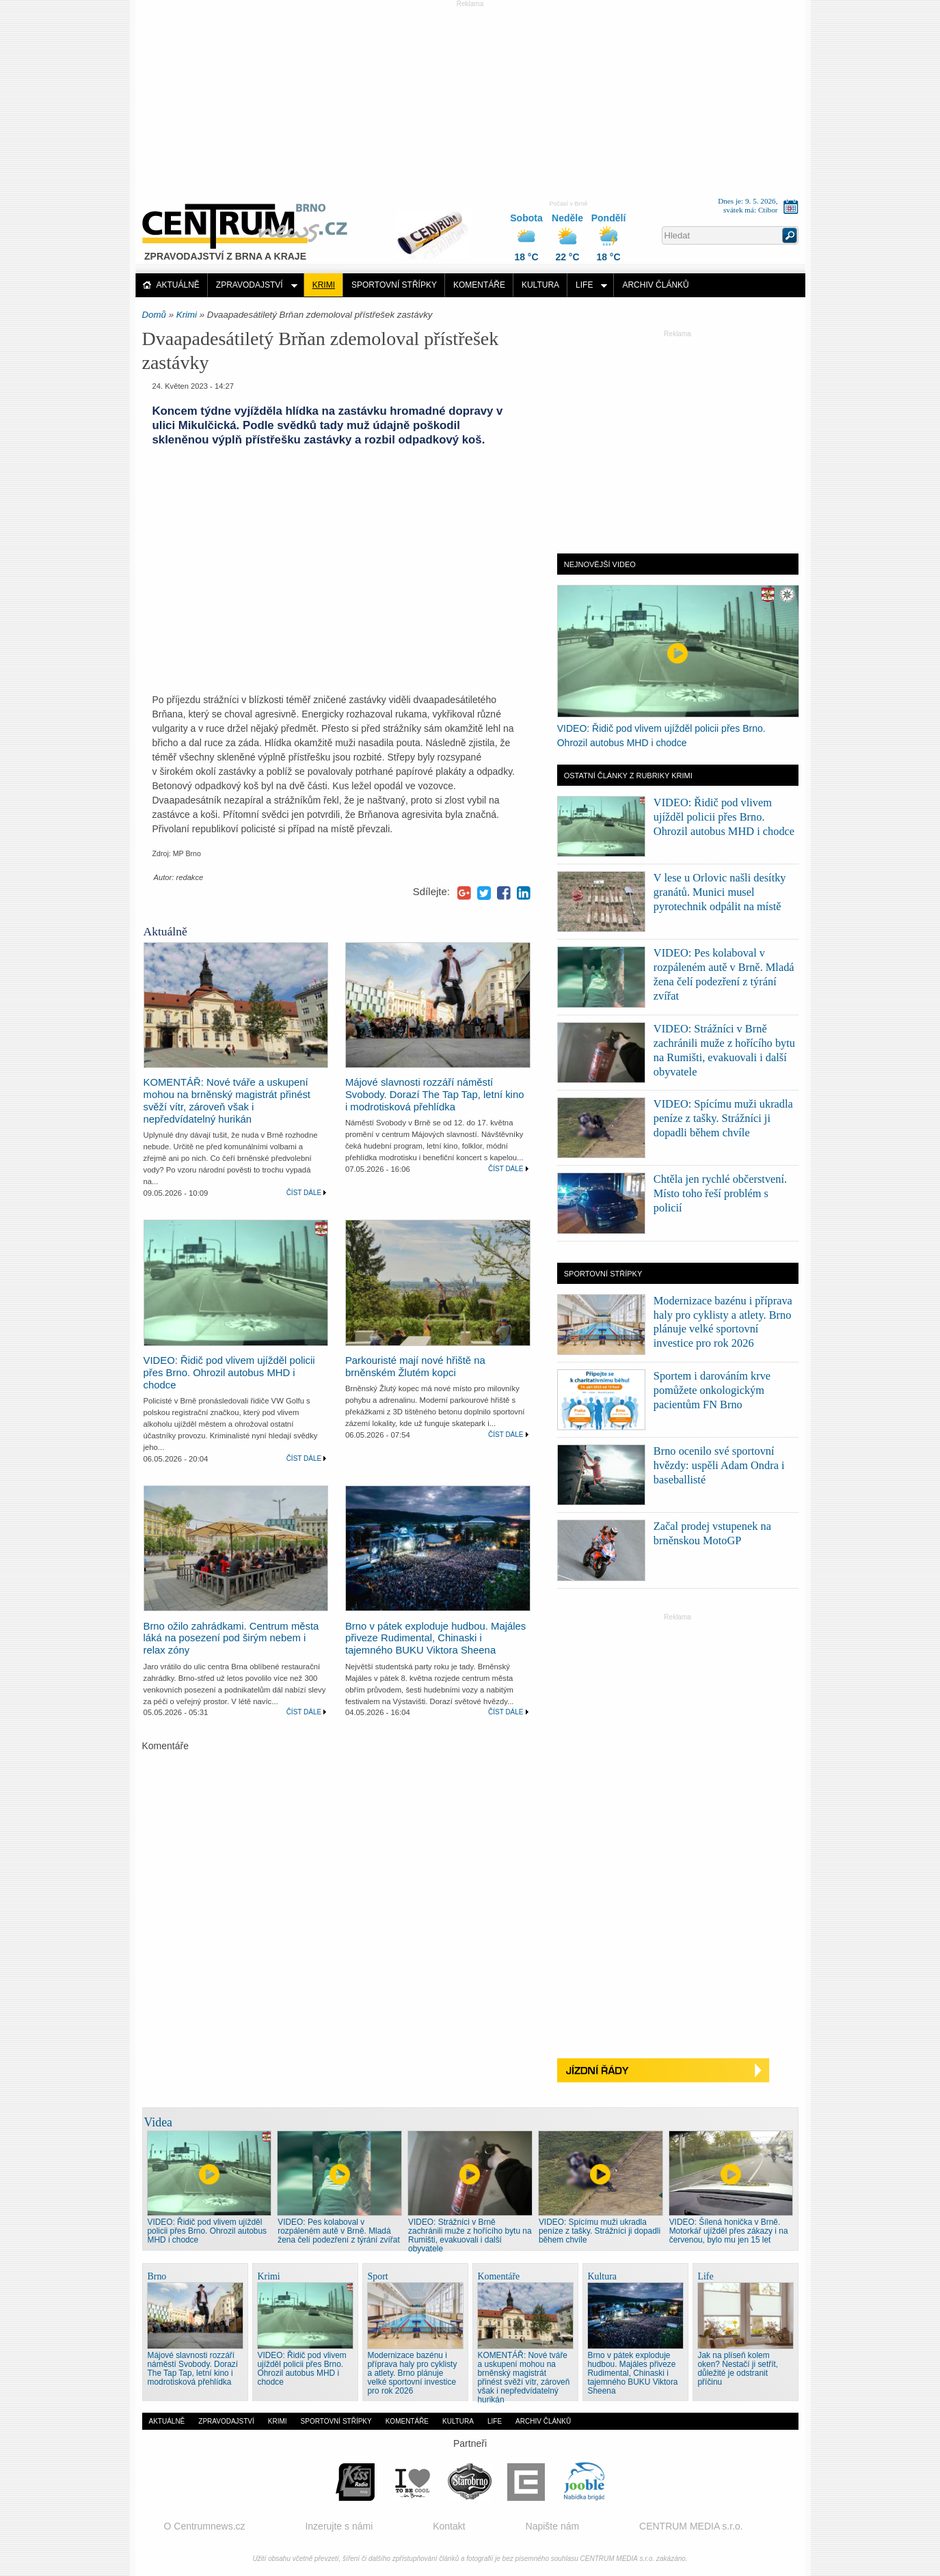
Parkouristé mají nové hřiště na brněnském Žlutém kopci (415, 1366)
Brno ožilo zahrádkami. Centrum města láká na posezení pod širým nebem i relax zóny (231, 1638)
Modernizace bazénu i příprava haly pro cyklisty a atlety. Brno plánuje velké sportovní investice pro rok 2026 (412, 2373)
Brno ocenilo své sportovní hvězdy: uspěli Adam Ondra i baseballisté (719, 1465)
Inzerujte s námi (339, 2526)
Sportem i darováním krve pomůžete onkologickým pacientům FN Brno (712, 1390)
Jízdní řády (677, 2070)
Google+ (464, 893)
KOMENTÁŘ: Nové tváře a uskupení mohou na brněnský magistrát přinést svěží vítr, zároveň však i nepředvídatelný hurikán (227, 1101)
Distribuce (438, 228)
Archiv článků (655, 285)
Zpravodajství (249, 285)
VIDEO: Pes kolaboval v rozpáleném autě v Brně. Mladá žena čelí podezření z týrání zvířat (338, 2231)
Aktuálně (178, 285)
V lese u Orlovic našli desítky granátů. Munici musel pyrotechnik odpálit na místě (720, 892)
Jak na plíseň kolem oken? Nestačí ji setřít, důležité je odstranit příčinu (738, 2369)
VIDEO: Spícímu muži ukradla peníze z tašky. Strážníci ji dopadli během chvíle (723, 1118)
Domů (154, 315)
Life (584, 285)
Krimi (323, 285)
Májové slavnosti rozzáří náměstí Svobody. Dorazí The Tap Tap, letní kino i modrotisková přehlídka (434, 1094)
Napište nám (553, 2526)
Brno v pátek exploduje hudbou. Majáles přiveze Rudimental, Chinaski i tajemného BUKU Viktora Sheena (435, 1638)
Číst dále (304, 1192)
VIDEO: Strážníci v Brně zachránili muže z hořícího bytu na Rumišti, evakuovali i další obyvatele (469, 2235)
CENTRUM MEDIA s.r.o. (691, 2526)
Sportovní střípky (394, 285)
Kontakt (449, 2526)
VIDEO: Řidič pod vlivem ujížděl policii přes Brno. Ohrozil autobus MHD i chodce (229, 1372)
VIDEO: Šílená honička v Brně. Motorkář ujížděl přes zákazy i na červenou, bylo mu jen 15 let (728, 2231)
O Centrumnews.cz (204, 2526)
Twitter (484, 893)
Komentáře (479, 285)
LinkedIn (524, 893)
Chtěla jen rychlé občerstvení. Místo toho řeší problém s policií (720, 1193)
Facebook (504, 893)
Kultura (540, 285)
